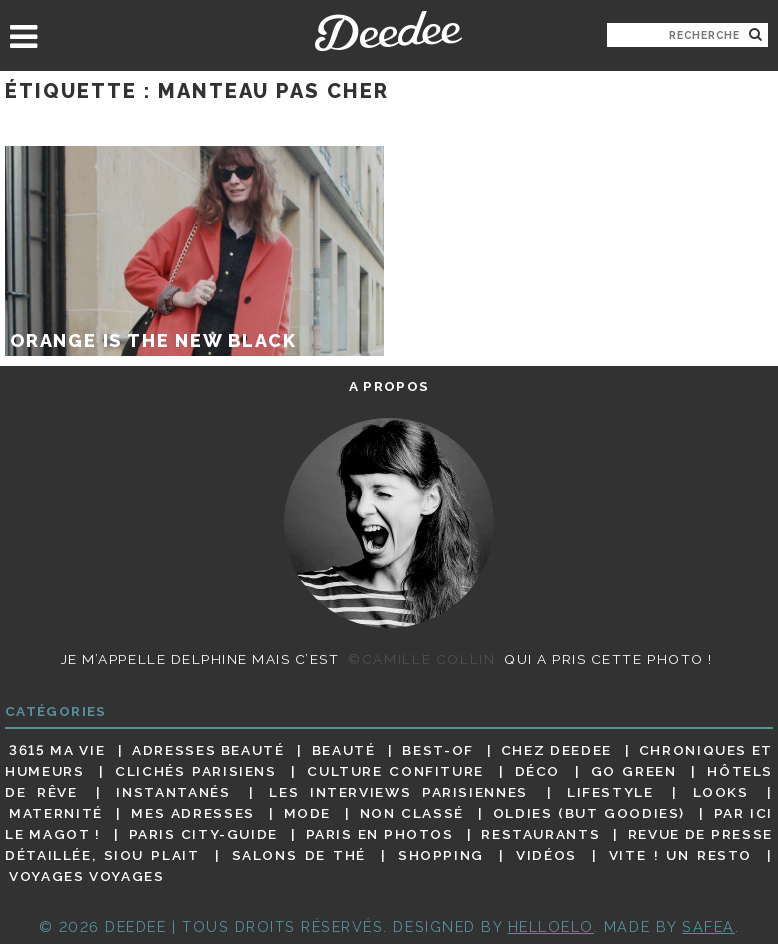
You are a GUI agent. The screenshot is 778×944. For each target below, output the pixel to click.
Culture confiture (395, 771)
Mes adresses (193, 813)
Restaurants (540, 834)
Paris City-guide (203, 834)
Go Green (634, 771)
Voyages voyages (86, 877)
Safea (708, 926)
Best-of (437, 750)
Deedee (388, 31)
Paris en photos (380, 834)
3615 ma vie (57, 750)
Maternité (56, 813)
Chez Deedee (556, 750)
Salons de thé (299, 855)
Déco (538, 771)
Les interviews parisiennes (398, 792)
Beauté (344, 750)
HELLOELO (551, 926)
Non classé (412, 813)
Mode (308, 813)
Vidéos (546, 855)
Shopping (441, 855)
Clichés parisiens (196, 771)
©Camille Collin (421, 659)
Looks (721, 792)
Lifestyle (610, 792)
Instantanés (173, 792)
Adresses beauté (208, 750)
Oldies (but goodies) (589, 813)
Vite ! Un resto (680, 855)
